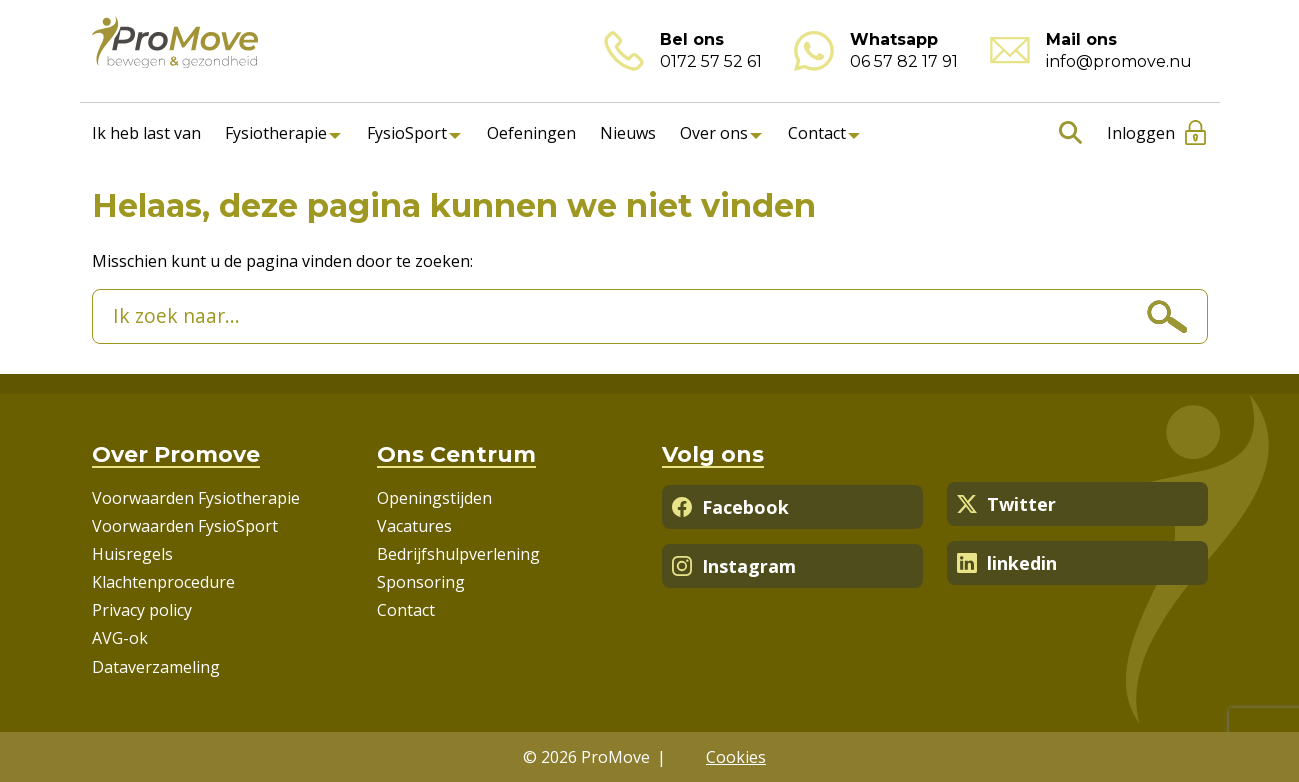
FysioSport (407, 133)
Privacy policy (142, 610)
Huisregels (132, 554)
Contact (817, 133)
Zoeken (1066, 133)
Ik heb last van (146, 133)
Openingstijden (434, 498)
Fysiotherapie (276, 133)
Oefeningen (531, 133)
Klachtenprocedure (163, 582)
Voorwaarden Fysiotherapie (196, 498)
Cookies (736, 757)
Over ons (714, 133)
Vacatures (414, 526)
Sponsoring (421, 582)
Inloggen (1141, 133)
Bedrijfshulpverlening (458, 554)
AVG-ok (120, 638)
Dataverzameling (156, 667)
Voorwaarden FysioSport (185, 526)
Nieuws (628, 133)
